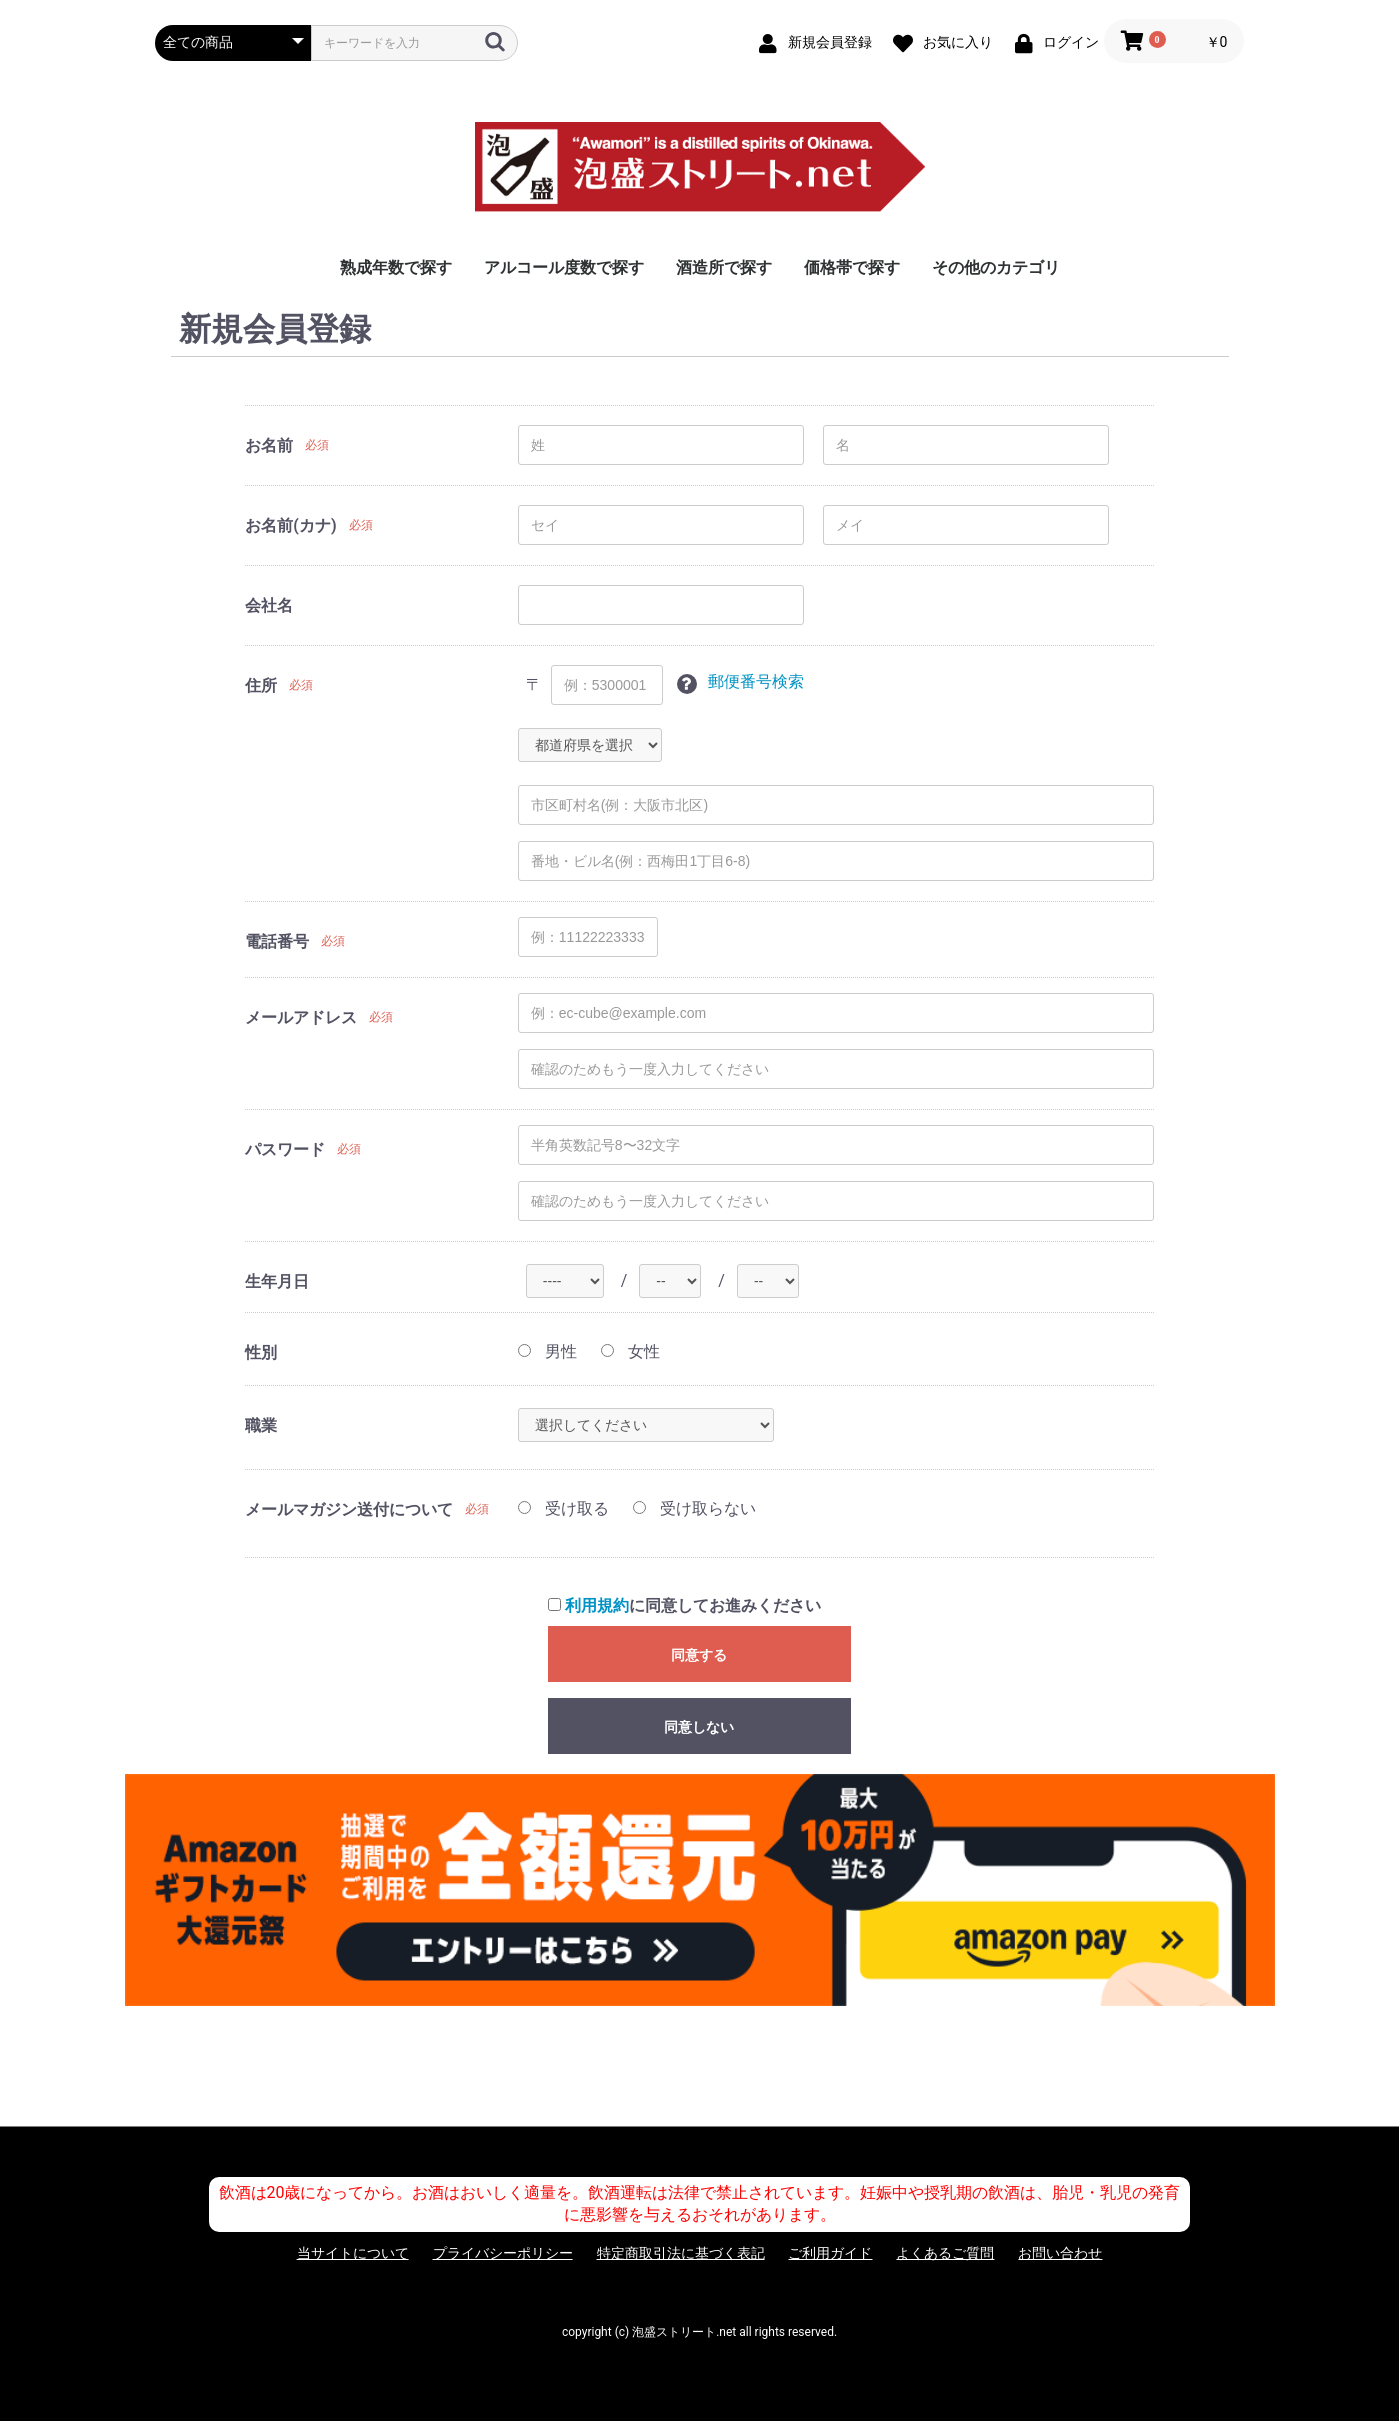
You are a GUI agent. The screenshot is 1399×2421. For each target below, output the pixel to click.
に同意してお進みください (684, 1605)
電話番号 (277, 941)
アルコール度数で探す (564, 267)
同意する (699, 1655)
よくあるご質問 (945, 2253)
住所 (261, 685)
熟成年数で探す (396, 267)
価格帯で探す (852, 267)
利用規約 (597, 1605)
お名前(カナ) (290, 525)
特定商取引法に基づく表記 (681, 2253)
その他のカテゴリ (996, 267)
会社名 (269, 605)
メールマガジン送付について (349, 1509)
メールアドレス (301, 1017)
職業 (261, 1425)
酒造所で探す (724, 267)
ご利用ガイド (830, 2253)
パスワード (285, 1149)
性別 (261, 1352)
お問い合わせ (1060, 2253)
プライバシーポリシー (503, 2253)
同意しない (699, 1727)
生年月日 (277, 1281)
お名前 (269, 445)
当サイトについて (353, 2253)
